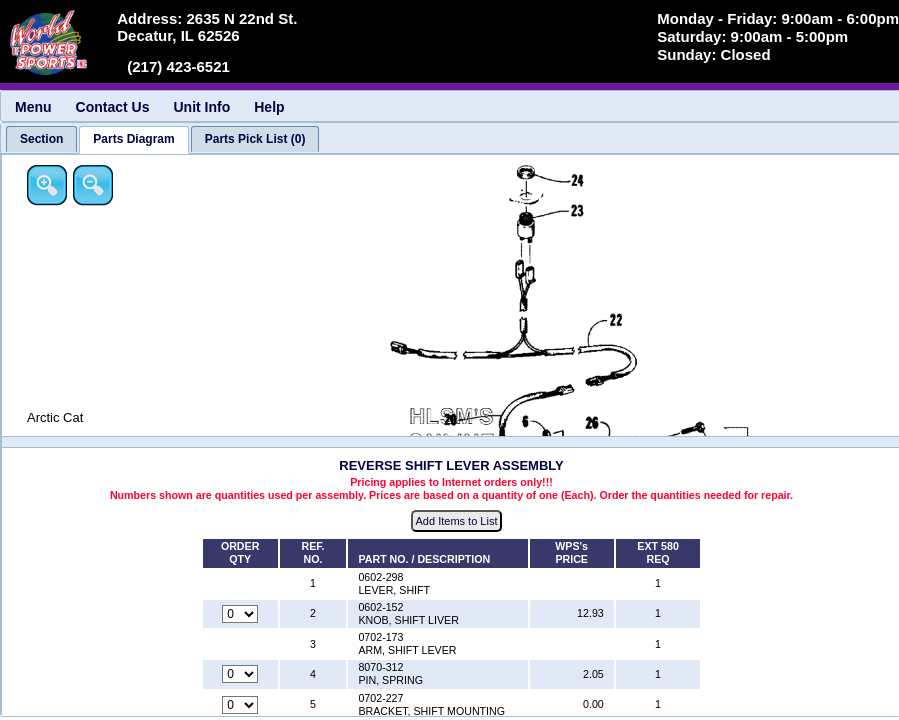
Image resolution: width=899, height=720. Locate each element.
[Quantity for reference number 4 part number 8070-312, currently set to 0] (240, 674)
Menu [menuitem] (33, 107)
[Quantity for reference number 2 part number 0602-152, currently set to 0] (240, 614)
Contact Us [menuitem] (113, 107)
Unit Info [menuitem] (201, 107)
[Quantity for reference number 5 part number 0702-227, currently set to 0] (240, 705)
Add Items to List (457, 521)
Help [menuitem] (269, 107)
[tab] (41, 139)
